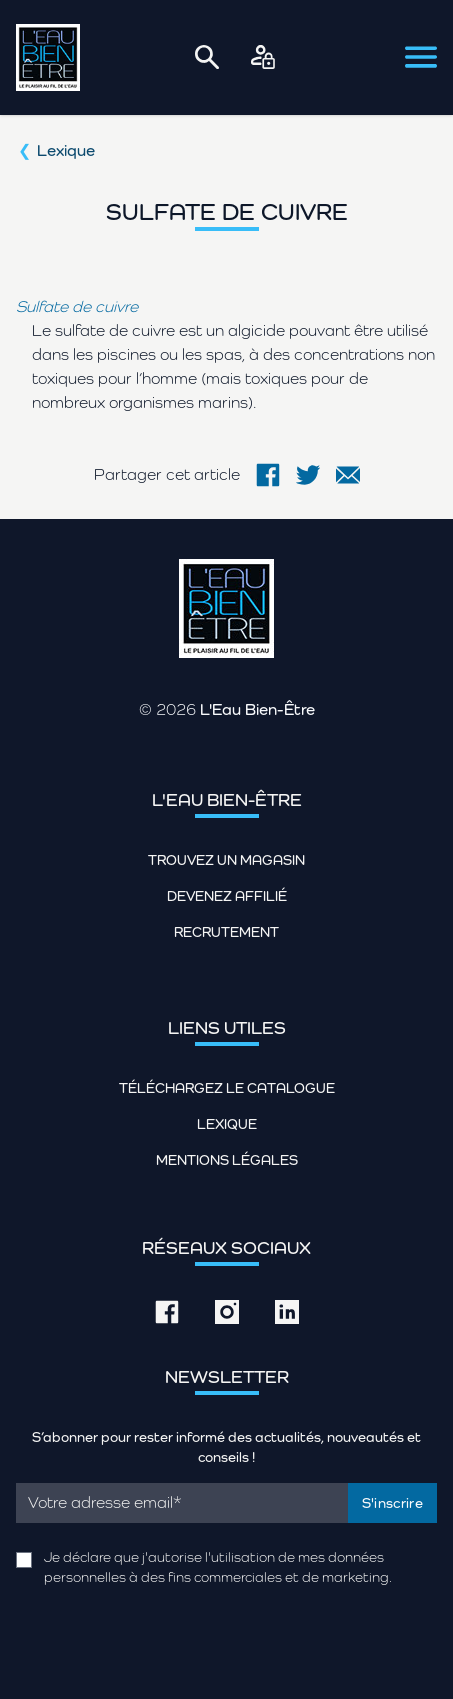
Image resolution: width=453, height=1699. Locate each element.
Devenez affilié (227, 896)
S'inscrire (393, 1503)
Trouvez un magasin (226, 860)
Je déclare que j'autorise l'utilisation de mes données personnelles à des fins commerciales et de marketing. (218, 1567)
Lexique (66, 150)
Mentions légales (227, 1160)
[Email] (182, 1503)
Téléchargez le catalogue (227, 1088)
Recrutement (226, 932)
